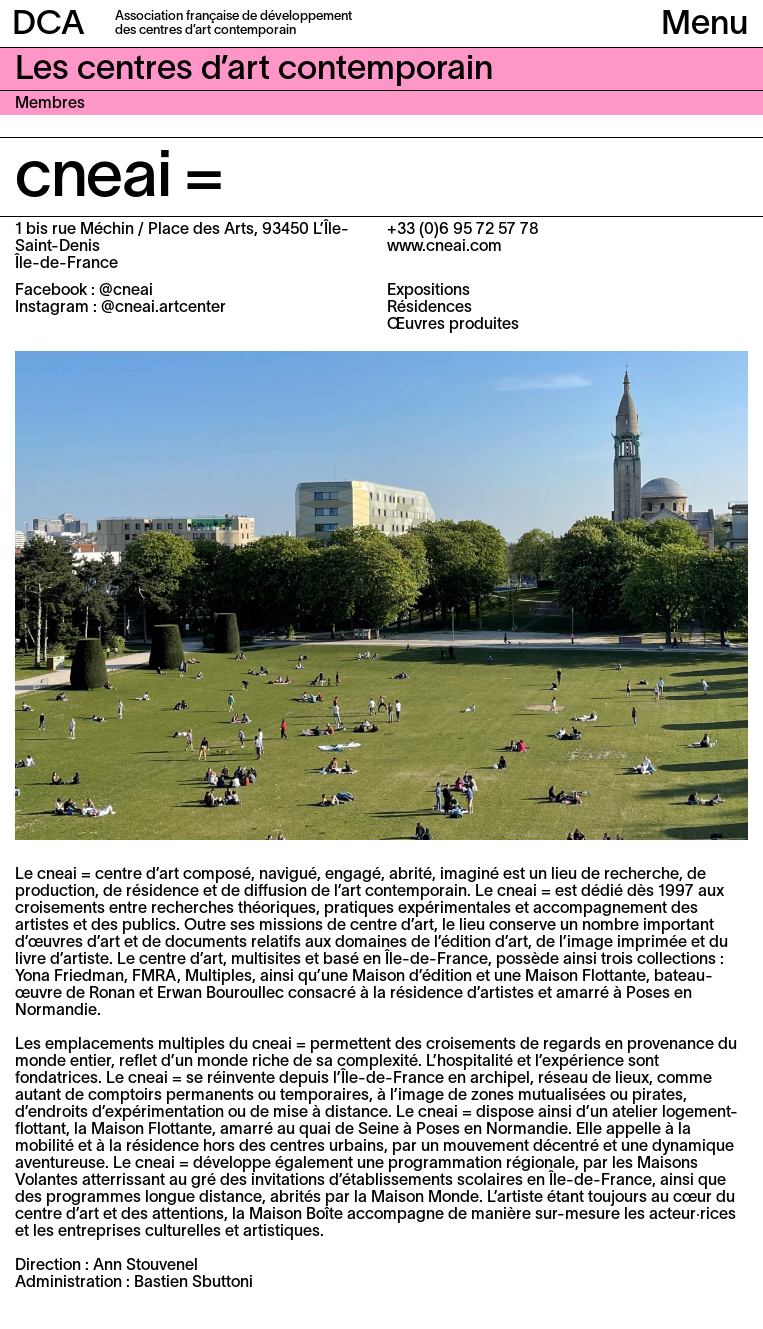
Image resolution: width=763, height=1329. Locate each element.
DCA (48, 25)
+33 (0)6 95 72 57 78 (463, 230)
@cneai (126, 291)
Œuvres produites (453, 325)
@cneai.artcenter (163, 308)
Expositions (428, 291)
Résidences (429, 308)
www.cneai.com (444, 247)
